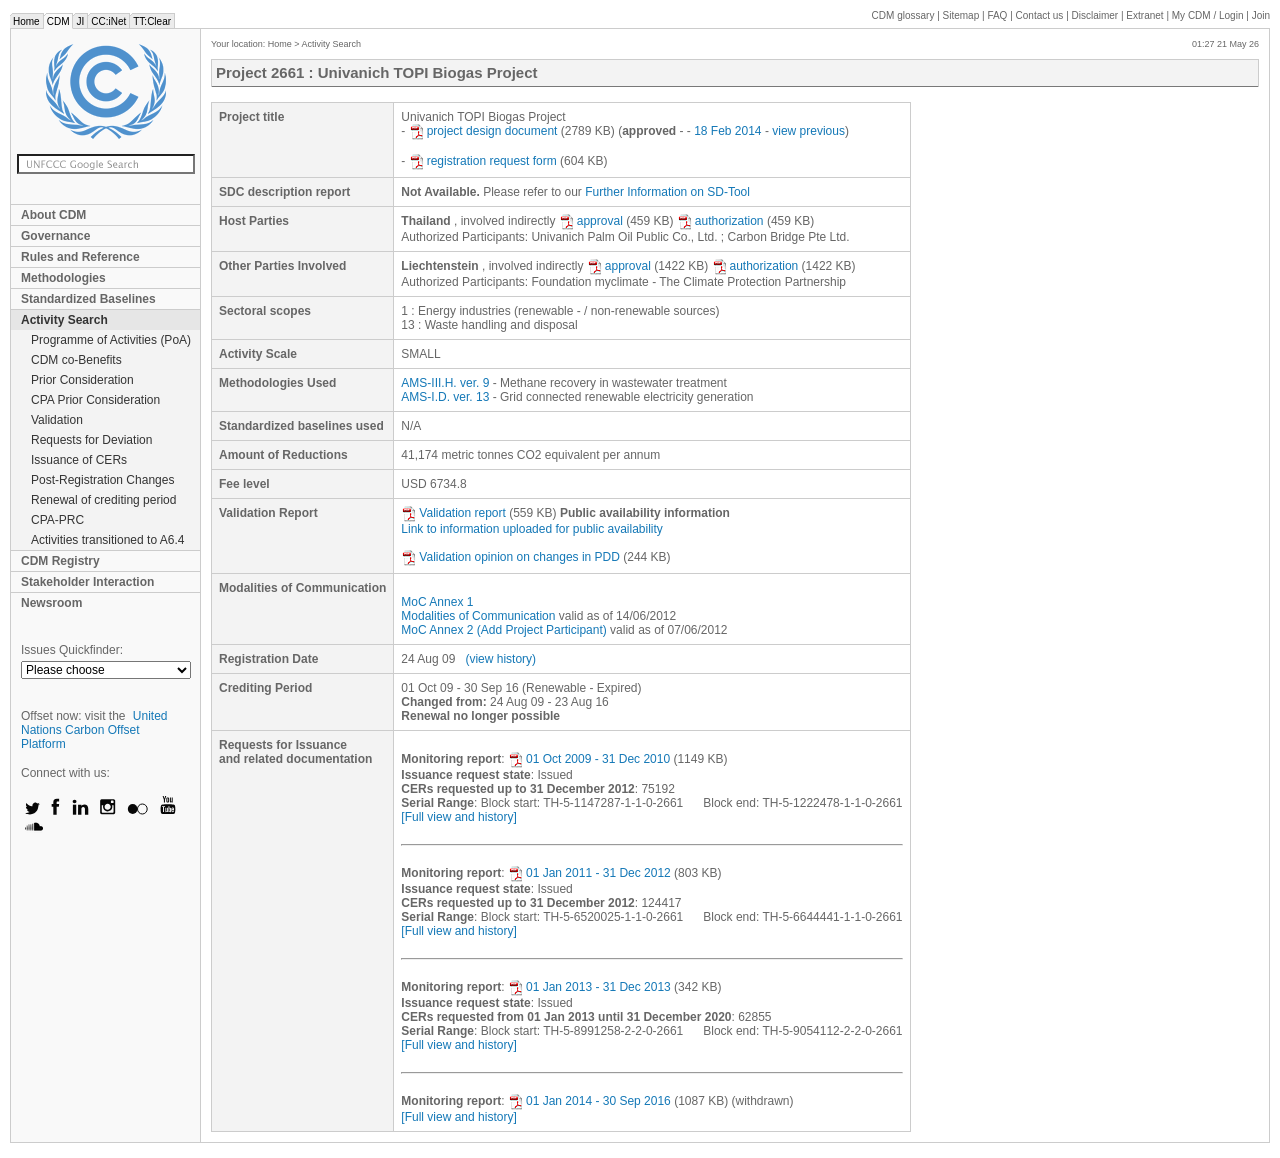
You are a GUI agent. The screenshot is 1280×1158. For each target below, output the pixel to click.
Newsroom (51, 603)
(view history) (500, 659)
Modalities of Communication (478, 616)
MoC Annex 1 (437, 602)
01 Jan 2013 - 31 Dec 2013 (589, 987)
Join (1261, 15)
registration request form (483, 161)
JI (80, 21)
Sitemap (961, 15)
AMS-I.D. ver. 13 (445, 397)
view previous (808, 131)
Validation (57, 420)
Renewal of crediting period (103, 500)
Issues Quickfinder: (72, 650)
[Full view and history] (458, 817)
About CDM (53, 215)
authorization (720, 221)
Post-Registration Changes (102, 480)
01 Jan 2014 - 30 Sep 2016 (589, 1101)
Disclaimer (1095, 15)
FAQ (997, 15)
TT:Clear (152, 21)
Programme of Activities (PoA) (111, 340)
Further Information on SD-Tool (667, 192)
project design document (483, 131)
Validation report (453, 513)
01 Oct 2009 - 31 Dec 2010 (589, 759)
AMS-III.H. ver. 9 (445, 383)
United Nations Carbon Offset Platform (94, 730)
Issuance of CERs (79, 460)
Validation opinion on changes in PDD (510, 557)
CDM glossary (903, 15)
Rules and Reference (80, 257)
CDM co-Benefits (76, 360)
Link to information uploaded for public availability (532, 529)
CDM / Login (1209, 15)
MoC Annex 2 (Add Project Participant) (503, 630)
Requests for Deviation (91, 440)
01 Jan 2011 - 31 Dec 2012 (589, 873)
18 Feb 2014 (727, 131)
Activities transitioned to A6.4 (107, 540)
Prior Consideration (82, 380)
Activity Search (64, 320)
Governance (55, 236)
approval (591, 221)
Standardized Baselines (88, 299)
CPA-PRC (57, 520)
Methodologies (63, 278)
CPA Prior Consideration (95, 400)
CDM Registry (60, 561)
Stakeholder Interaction (87, 582)
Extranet (1144, 15)
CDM (58, 21)
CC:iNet (108, 21)
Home (26, 21)
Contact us (1040, 15)
